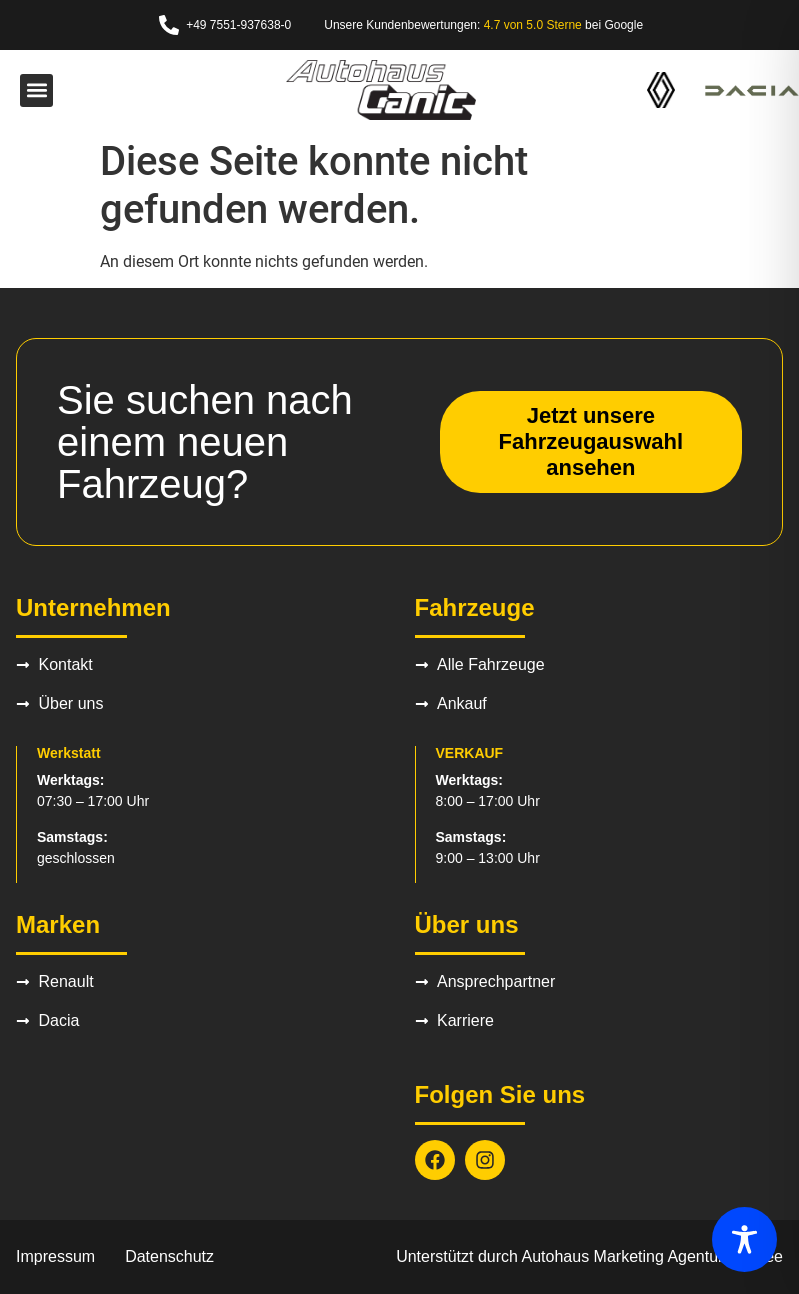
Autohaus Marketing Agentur (623, 1256)
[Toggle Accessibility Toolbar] (744, 1239)
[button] (36, 90)
